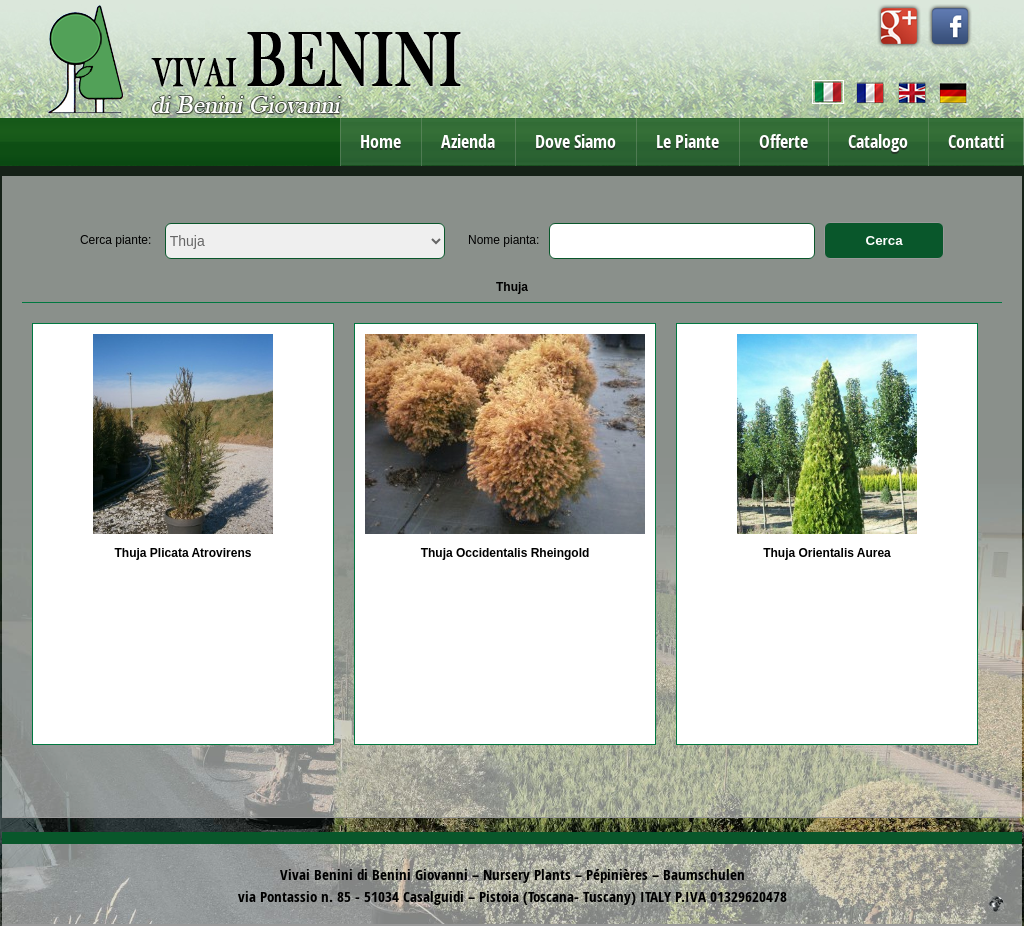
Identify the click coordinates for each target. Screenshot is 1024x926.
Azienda (468, 141)
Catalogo (878, 141)
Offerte (783, 141)
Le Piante (687, 141)
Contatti (976, 141)
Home (380, 141)
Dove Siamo (575, 141)
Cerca (884, 240)
